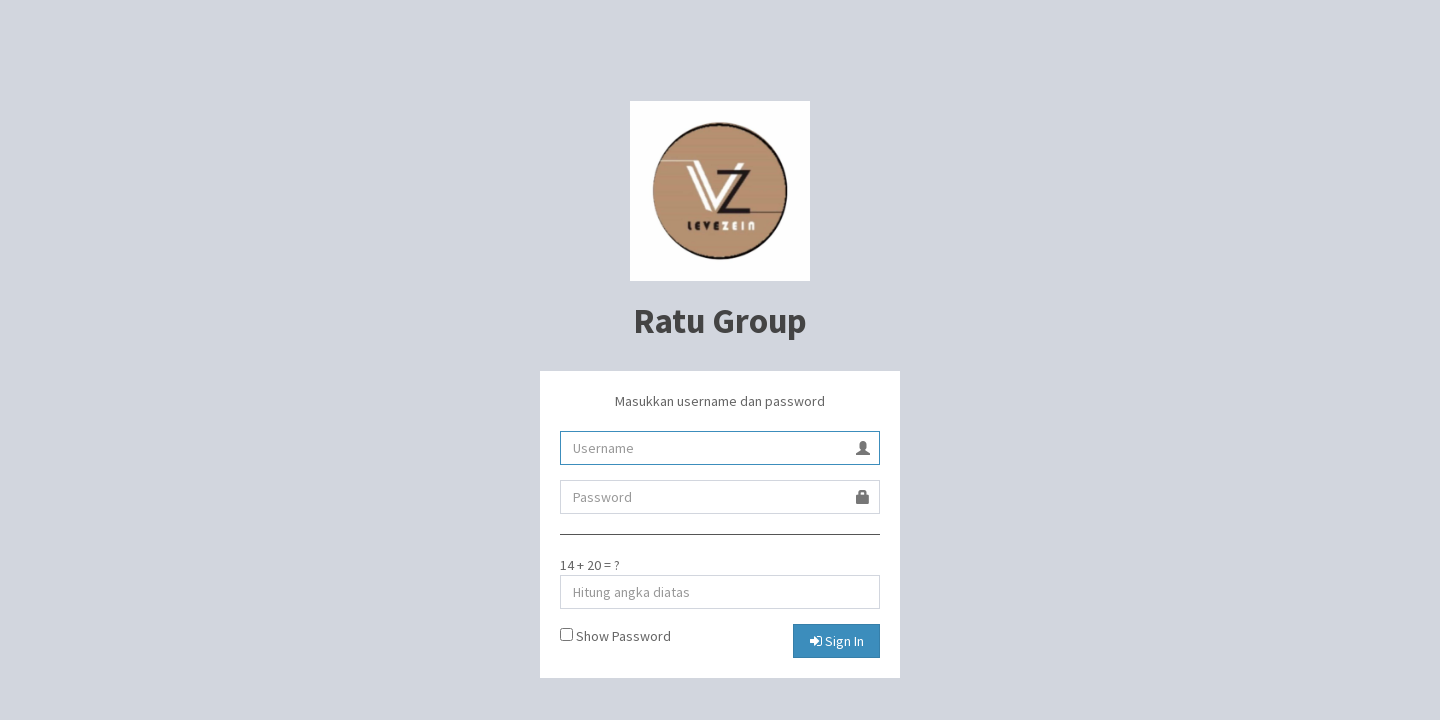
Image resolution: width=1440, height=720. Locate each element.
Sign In (837, 641)
